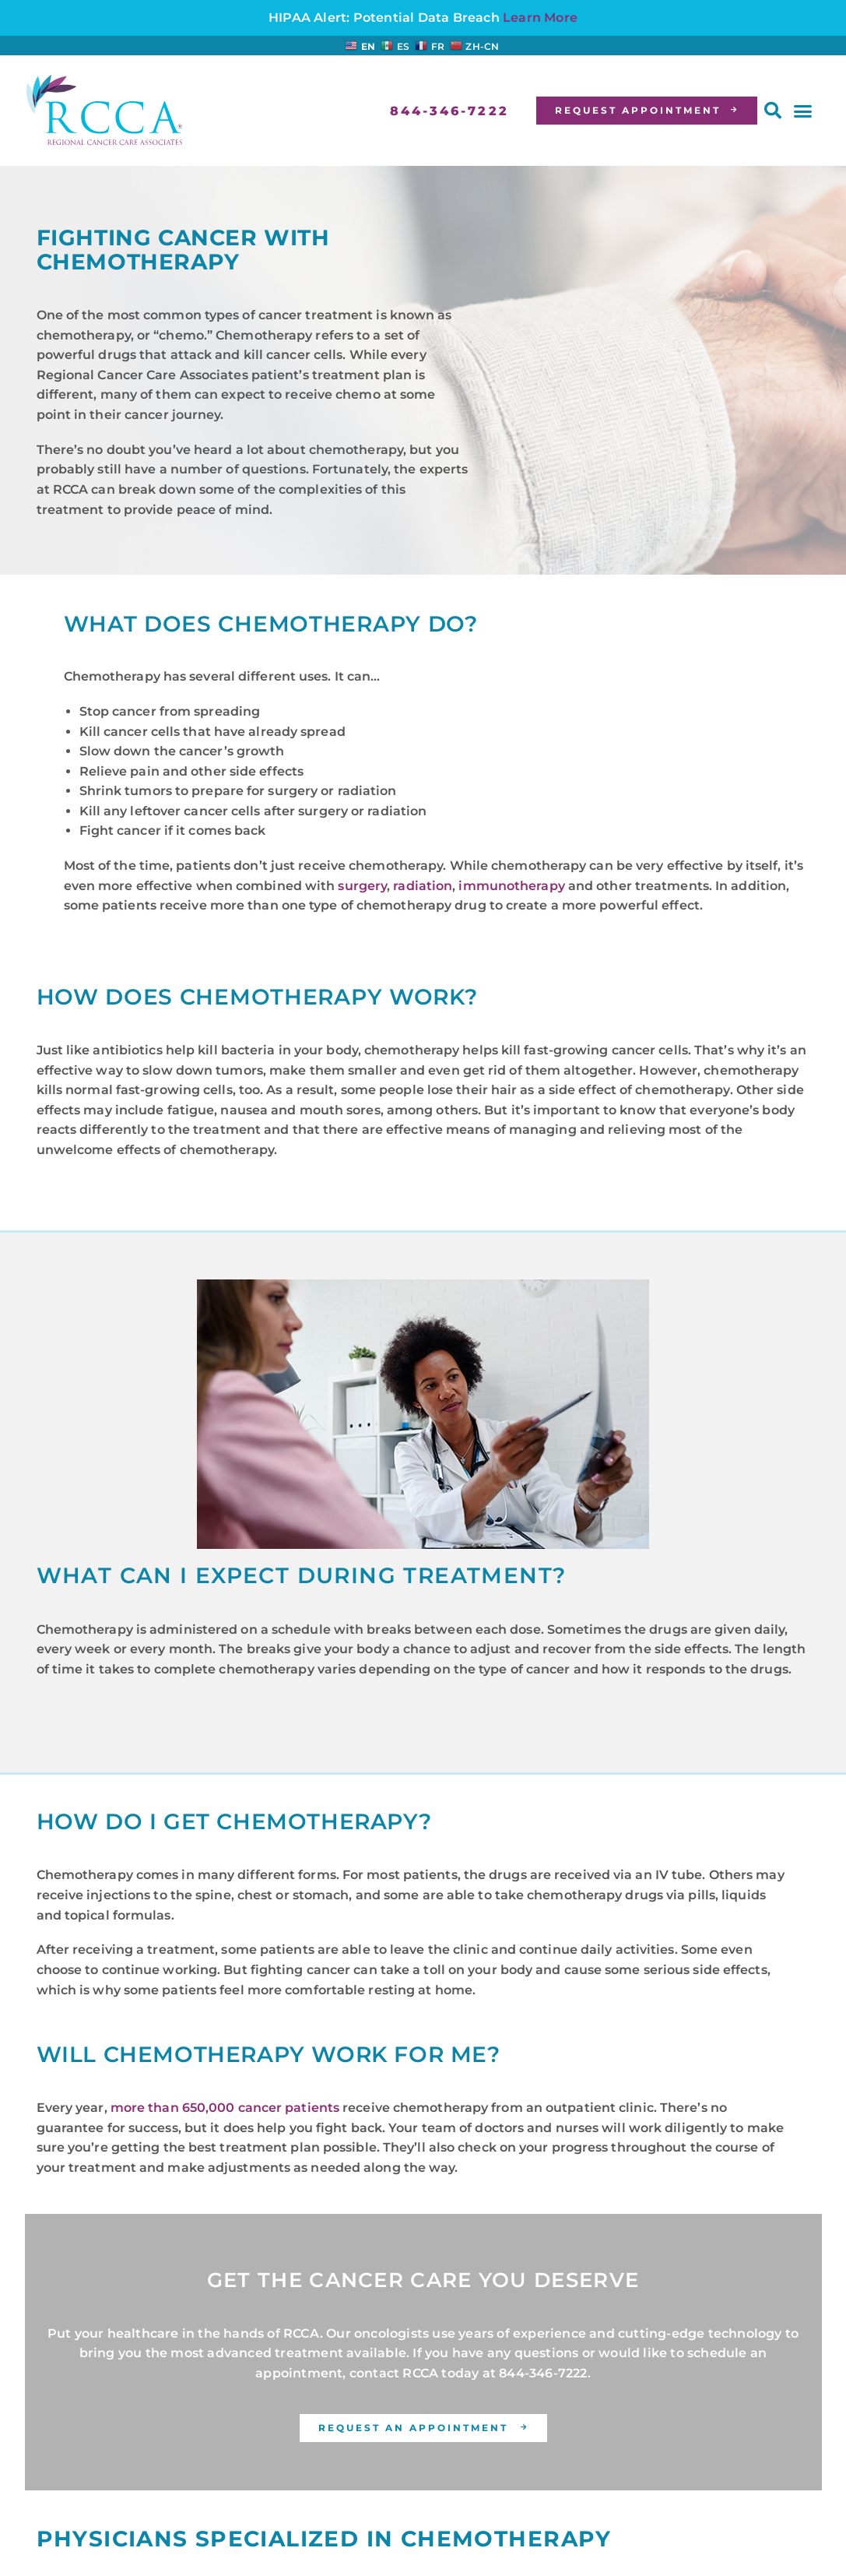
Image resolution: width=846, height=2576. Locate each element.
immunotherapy (511, 885)
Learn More (540, 17)
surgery (362, 885)
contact (374, 2373)
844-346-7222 (543, 2373)
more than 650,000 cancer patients (225, 2107)
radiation (422, 885)
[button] (772, 110)
